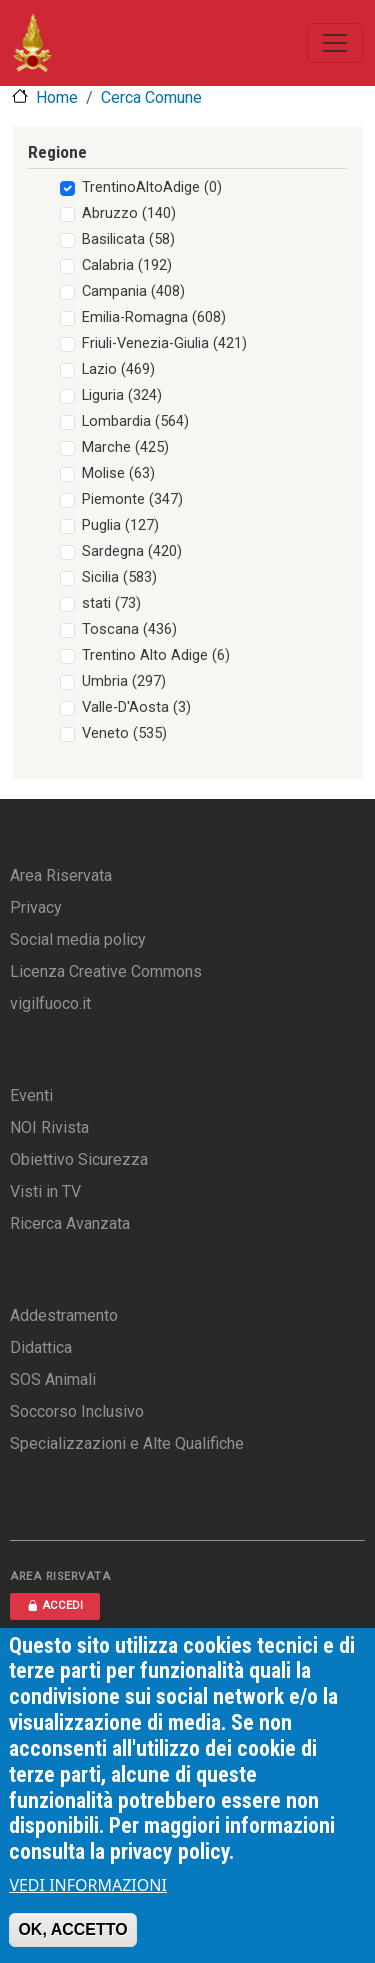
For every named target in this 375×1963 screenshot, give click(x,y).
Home (57, 97)
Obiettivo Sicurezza (79, 1159)
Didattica (41, 1347)
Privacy (36, 907)
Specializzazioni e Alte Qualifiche (127, 1443)
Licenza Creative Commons (106, 971)
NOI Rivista (49, 1127)
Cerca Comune (151, 97)
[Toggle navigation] (335, 43)
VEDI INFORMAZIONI (88, 1893)
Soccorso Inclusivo (77, 1411)
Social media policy (78, 939)
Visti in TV (45, 1191)
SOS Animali (53, 1379)
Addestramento (64, 1315)
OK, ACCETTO (72, 1937)
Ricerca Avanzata (70, 1223)
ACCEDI (55, 1605)
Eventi (31, 1095)
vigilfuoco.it (50, 1003)
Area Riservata (61, 875)
